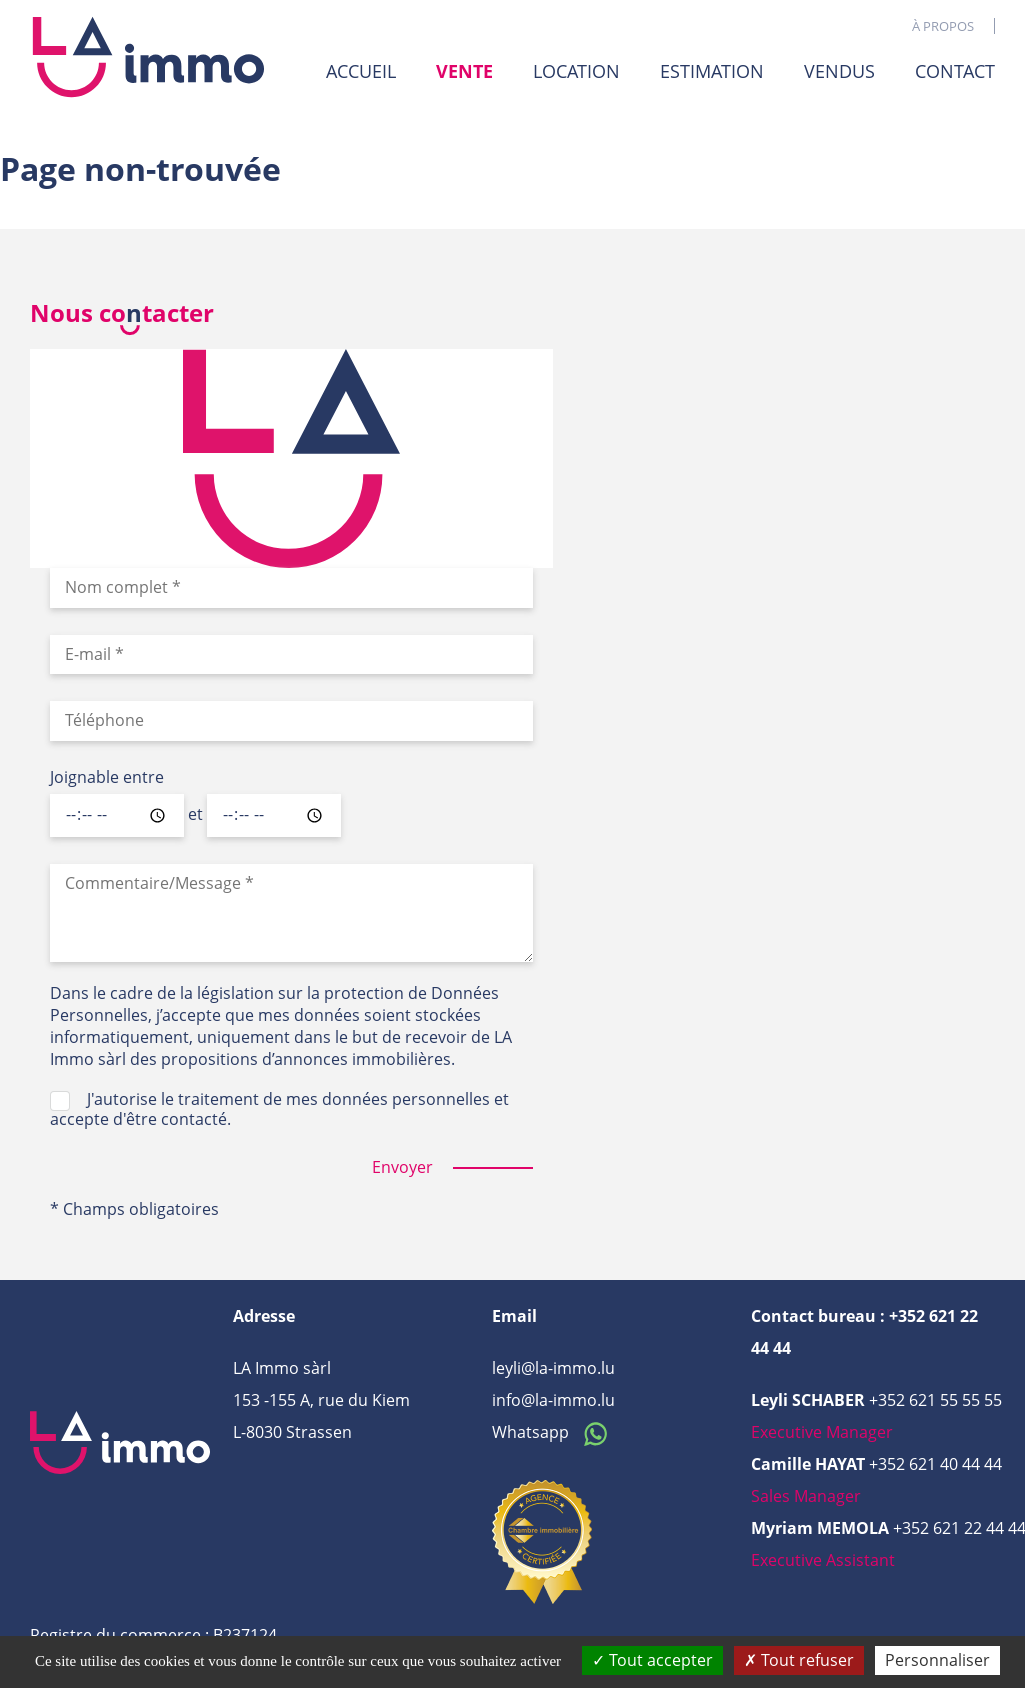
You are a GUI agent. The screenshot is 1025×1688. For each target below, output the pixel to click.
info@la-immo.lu (553, 1400)
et (195, 815)
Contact (955, 71)
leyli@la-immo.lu (553, 1368)
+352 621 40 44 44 (935, 1464)
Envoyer (402, 1167)
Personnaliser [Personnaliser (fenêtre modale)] (937, 1660)
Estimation (712, 71)
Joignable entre (107, 778)
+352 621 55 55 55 (935, 1400)
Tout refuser (799, 1660)
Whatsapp (555, 1432)
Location (576, 71)
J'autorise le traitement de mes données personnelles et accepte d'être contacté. (279, 1109)
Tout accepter (652, 1660)
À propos (943, 26)
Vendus (839, 71)
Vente (464, 71)
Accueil (361, 71)
